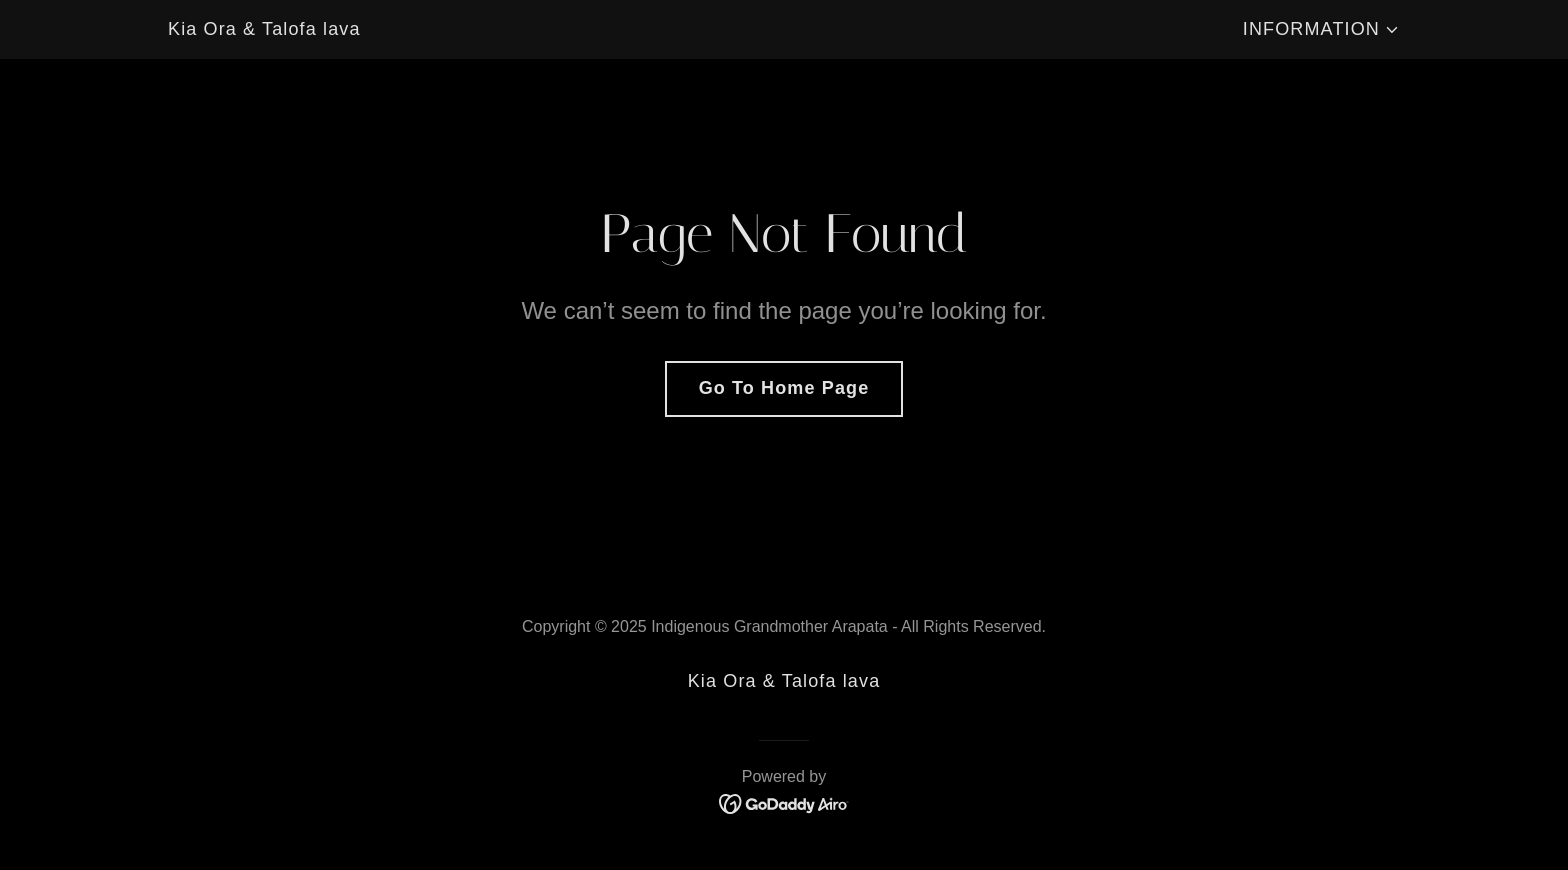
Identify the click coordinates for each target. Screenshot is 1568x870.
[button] (1321, 29)
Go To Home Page (784, 388)
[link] (784, 31)
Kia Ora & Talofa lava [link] (264, 29)
